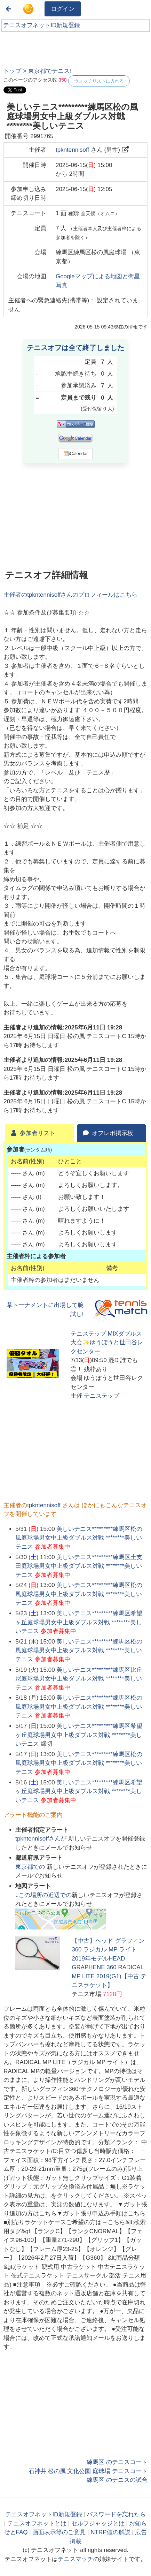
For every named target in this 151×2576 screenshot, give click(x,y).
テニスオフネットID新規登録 (41, 25)
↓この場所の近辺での (43, 1895)
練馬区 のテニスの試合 (117, 2480)
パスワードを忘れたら (116, 2514)
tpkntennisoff (72, 149)
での (31, 1867)
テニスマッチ (75, 2559)
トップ (12, 71)
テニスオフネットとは (36, 2523)
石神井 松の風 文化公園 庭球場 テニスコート (88, 2471)
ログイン (62, 9)
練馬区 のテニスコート (117, 2462)
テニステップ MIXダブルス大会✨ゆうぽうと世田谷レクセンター (107, 1342)
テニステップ (101, 1395)
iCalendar (75, 453)
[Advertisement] (55, 47)
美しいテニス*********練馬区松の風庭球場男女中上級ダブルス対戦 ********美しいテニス (78, 1538)
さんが (41, 1838)
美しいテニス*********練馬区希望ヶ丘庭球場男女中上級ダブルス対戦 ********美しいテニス (78, 1622)
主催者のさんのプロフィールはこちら (70, 594)
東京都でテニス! (49, 71)
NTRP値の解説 (110, 2532)
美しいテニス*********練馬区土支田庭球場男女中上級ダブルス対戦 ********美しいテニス (78, 1566)
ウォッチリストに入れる (99, 81)
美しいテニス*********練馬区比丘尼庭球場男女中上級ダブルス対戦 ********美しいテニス (78, 1679)
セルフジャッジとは (98, 2523)
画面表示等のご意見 (59, 2532)
